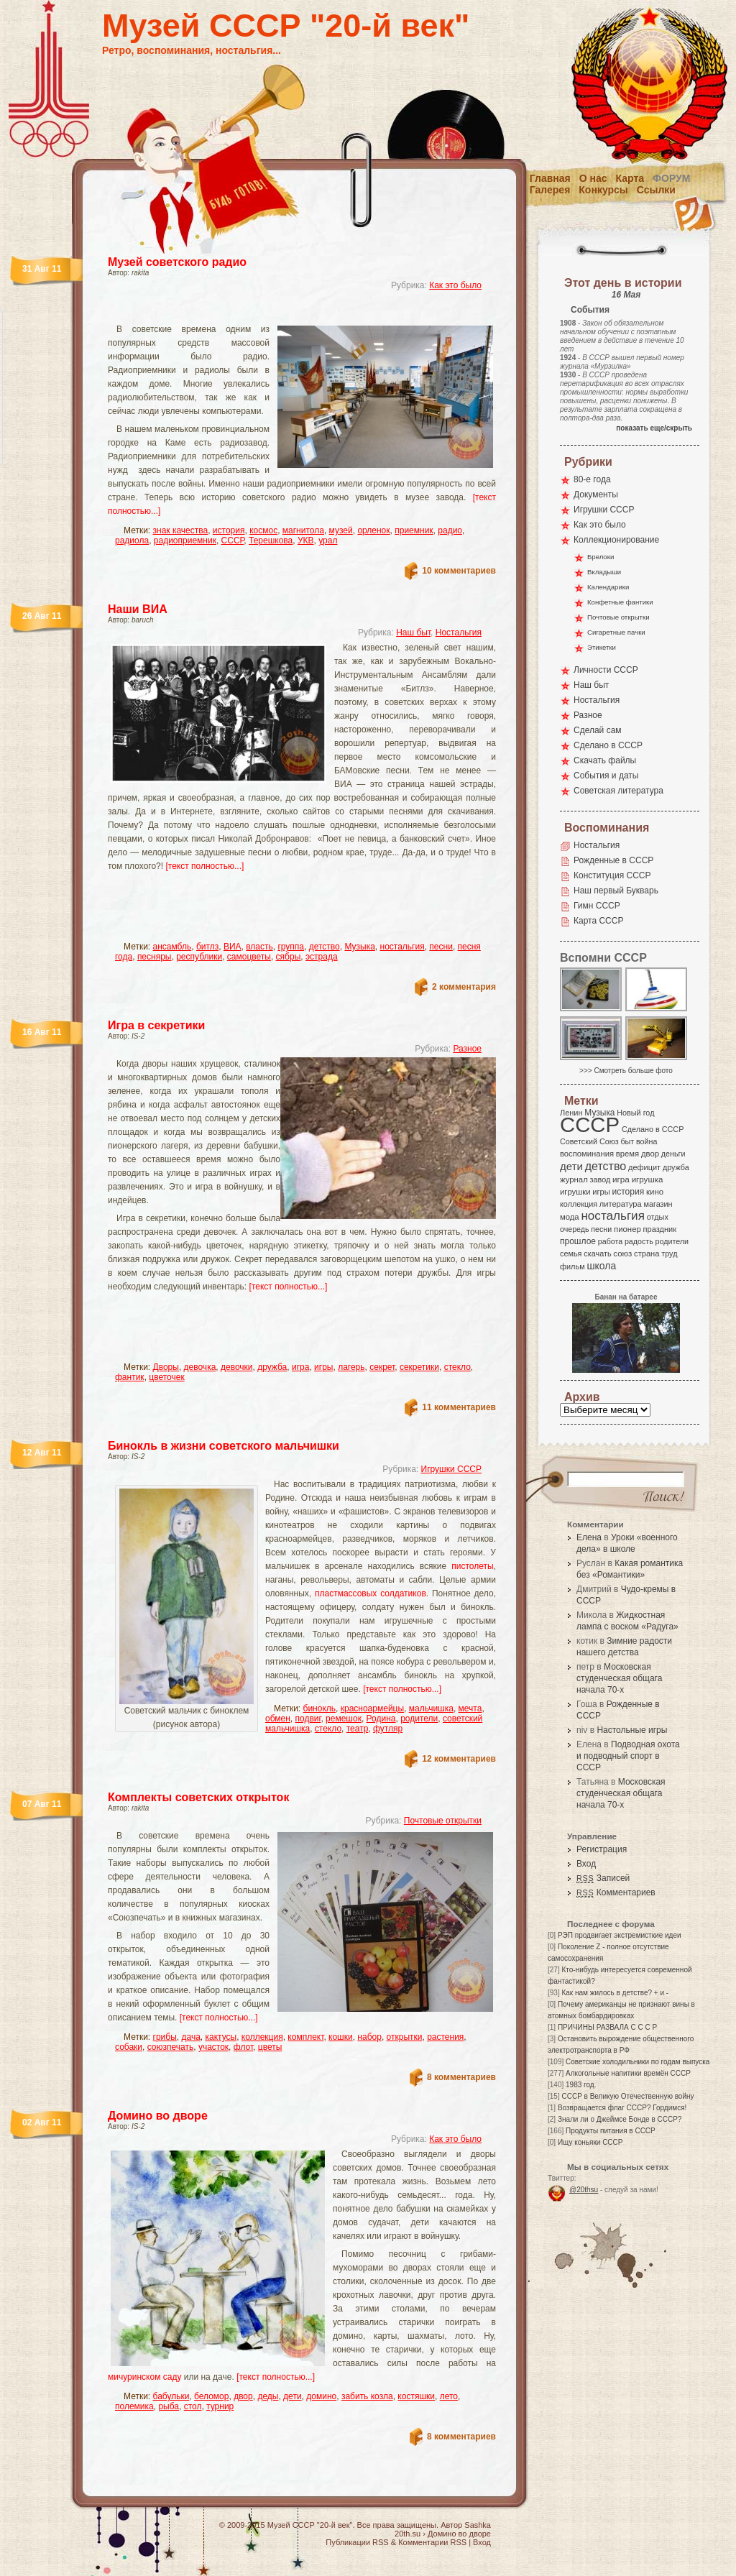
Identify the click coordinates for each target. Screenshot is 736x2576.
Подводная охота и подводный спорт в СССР (628, 1755)
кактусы (220, 2037)
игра (300, 1367)
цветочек (166, 1377)
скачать (597, 1253)
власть (259, 947)
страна (646, 1253)
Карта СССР (598, 921)
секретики (419, 1367)
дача (190, 2037)
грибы (165, 2037)
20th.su (407, 2533)
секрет (382, 1367)
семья (570, 1253)
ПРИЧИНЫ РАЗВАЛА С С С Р (607, 2027)
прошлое (578, 1241)
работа (610, 1241)
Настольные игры (632, 1730)
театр (357, 1729)
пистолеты (472, 1566)
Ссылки (656, 190)
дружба (272, 1367)
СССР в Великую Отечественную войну (627, 2096)
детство (324, 947)
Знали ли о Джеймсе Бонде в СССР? (620, 2119)
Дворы (166, 1367)
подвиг (308, 1719)
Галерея (550, 190)
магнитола (303, 530)
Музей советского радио (177, 262)
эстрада (321, 957)
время (627, 1153)
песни (441, 947)
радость (639, 1241)
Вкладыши (604, 572)
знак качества (180, 530)
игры (323, 1367)
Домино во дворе (158, 2116)
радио (450, 530)
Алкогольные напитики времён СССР (628, 2073)
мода (569, 1217)
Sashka (477, 2525)
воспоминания (587, 1153)
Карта (630, 178)
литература (620, 1204)
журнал (574, 1179)
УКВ (306, 540)
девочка (200, 1367)
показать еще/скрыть (654, 428)
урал (327, 540)
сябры (288, 957)
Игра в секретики (156, 1025)
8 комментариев (461, 2077)
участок (213, 2047)
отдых (657, 1217)
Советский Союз (589, 1141)
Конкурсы (603, 190)
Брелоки (600, 557)
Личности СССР (606, 670)
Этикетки (601, 647)
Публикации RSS (357, 2542)
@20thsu (583, 2190)
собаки (128, 2047)
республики (199, 957)
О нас (593, 178)
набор (369, 2037)
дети (292, 2396)
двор (243, 2396)
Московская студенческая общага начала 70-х (619, 1678)
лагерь (351, 1367)
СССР (232, 540)
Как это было (455, 285)
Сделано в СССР (608, 745)
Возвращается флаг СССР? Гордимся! (622, 2108)
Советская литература (618, 791)
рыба (168, 2406)
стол (193, 2406)
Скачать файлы (605, 760)
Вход (586, 1864)
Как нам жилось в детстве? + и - (614, 1993)
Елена (589, 1537)
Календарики (608, 587)
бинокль (319, 1708)
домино (321, 2396)
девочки (237, 1367)
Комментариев (616, 1892)
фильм (572, 1266)
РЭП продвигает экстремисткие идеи (619, 1935)
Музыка (359, 947)
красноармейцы (372, 1708)
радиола (132, 540)
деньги (673, 1153)
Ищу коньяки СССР (590, 2142)
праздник (659, 1229)
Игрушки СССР (451, 1469)
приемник (414, 530)
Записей (603, 1878)
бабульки (171, 2396)
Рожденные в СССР (613, 860)
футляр (387, 1729)
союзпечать (170, 2047)
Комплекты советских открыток (198, 1797)
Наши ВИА (137, 609)
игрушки (575, 1191)
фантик (129, 1377)
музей (341, 530)
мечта (470, 1708)
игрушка (647, 1179)
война (646, 1141)
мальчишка (431, 1708)
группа (290, 947)
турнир (220, 2406)
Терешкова (271, 540)
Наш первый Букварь (616, 891)
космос (263, 530)
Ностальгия (459, 632)
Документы (596, 494)
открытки (405, 2037)
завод (600, 1179)
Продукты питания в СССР (611, 2131)
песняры (154, 957)
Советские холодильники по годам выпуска (637, 2062)
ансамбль (172, 947)
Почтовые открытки (443, 1821)
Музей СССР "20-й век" (285, 25)
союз (622, 1253)
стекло (457, 1367)
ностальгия (402, 947)
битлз (207, 947)
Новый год (635, 1112)
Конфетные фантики (620, 602)
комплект (305, 2037)
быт (627, 1141)
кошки (340, 2037)
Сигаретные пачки (616, 632)
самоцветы (249, 957)
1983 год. (581, 2085)
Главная (550, 178)
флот (243, 2047)
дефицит (644, 1167)
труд (669, 1253)
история (229, 530)
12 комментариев (459, 1759)
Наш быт (413, 632)
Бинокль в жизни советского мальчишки (223, 1446)
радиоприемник (185, 540)
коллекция (262, 2037)
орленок (373, 530)
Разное (467, 1049)
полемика (134, 2406)
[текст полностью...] (204, 866)
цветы (270, 2047)
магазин (657, 1204)
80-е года (592, 479)
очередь (574, 1229)
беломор (211, 2396)
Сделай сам (598, 730)
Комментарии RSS (432, 2542)
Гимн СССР (597, 906)
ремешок (344, 1719)
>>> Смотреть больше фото (626, 1071)
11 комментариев (459, 1407)
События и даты (606, 775)
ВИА (233, 947)
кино (654, 1191)
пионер (627, 1229)
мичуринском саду (144, 2377)
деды (267, 2396)
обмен (277, 1719)
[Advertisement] (284, 313)
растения (445, 2037)
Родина (381, 1719)
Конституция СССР (612, 875)
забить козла (367, 2396)
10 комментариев (459, 571)
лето (449, 2396)
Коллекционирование (616, 540)
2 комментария (464, 987)
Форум (671, 178)
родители (419, 1719)
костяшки (416, 2396)
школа (601, 1265)
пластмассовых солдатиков (370, 1593)
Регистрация (601, 1849)
